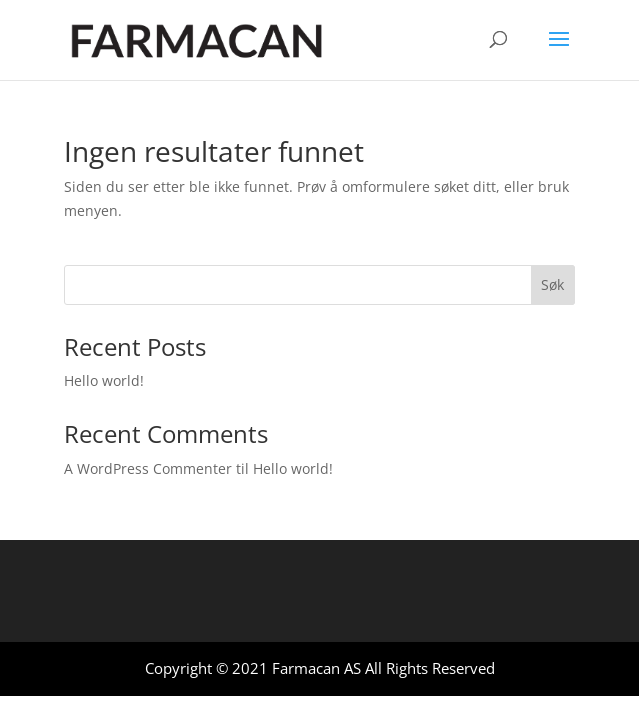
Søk (552, 284)
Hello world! (104, 380)
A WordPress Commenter (148, 468)
